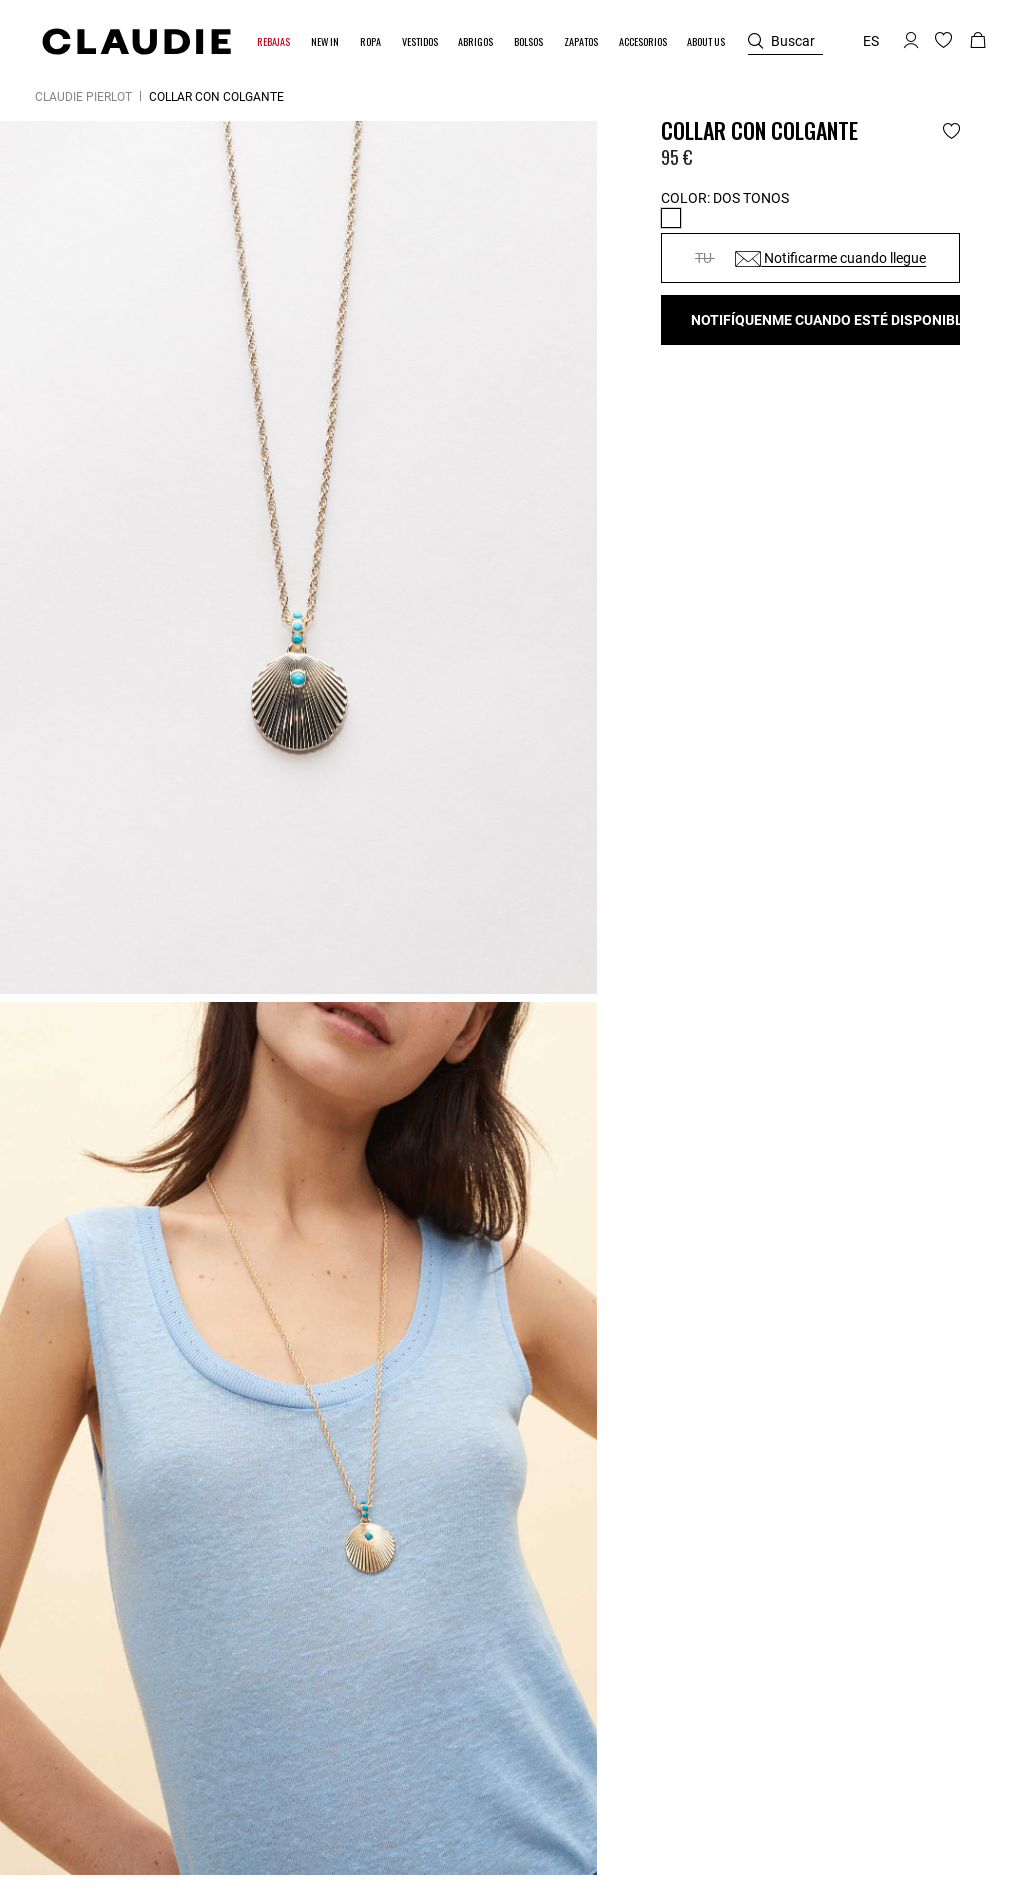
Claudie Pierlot (83, 97)
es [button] (871, 41)
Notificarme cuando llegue (830, 258)
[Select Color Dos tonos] (671, 218)
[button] (274, 41)
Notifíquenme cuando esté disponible (825, 320)
